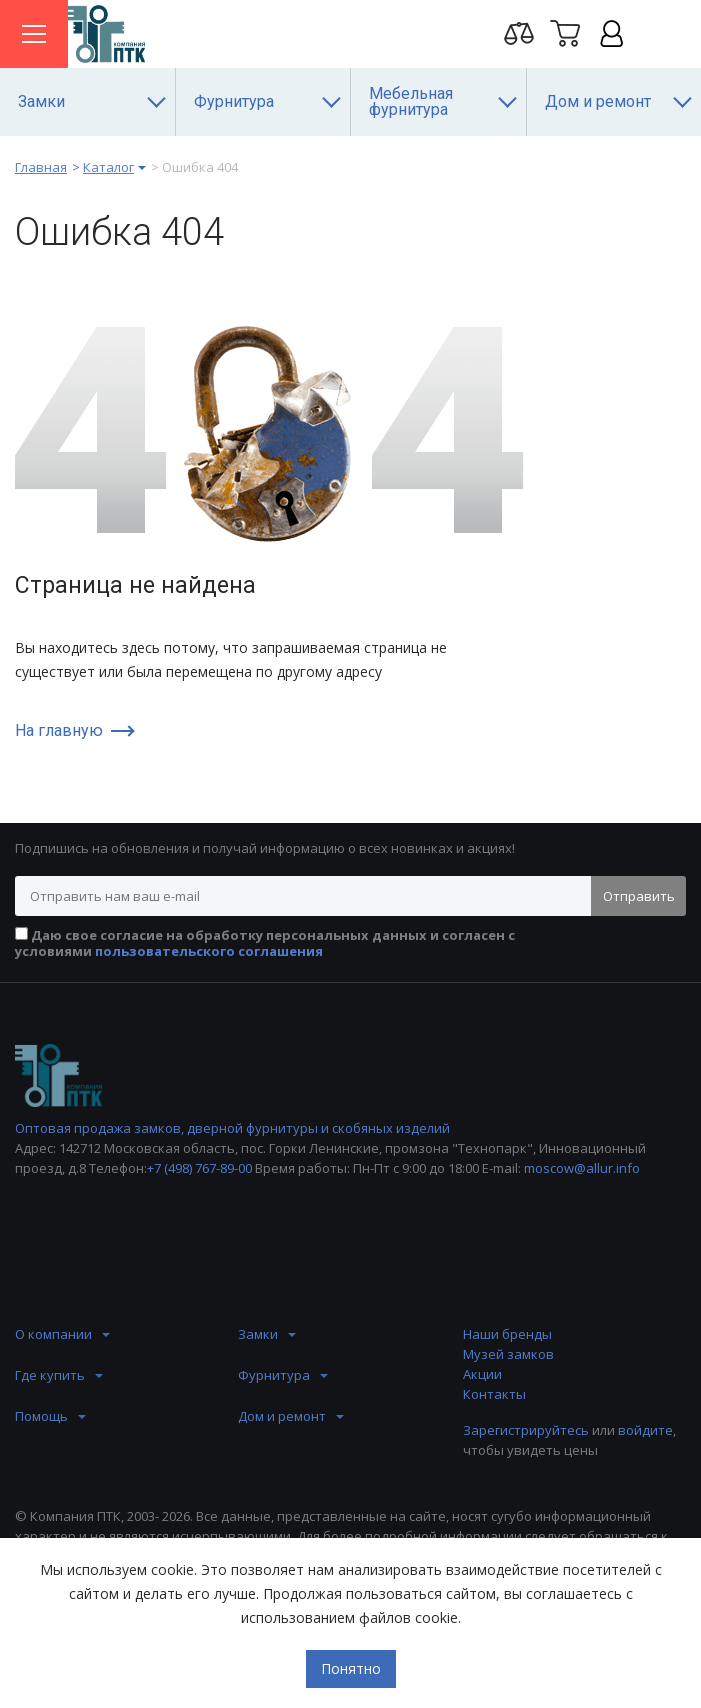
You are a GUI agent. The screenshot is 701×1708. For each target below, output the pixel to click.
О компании (53, 1334)
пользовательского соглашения (209, 951)
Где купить (50, 1375)
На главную (59, 731)
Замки (258, 1334)
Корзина (565, 33)
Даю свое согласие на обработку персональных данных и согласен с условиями (265, 943)
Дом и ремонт (282, 1416)
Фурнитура (274, 1375)
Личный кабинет (611, 33)
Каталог (108, 167)
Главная (41, 167)
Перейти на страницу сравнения (519, 33)
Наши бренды (507, 1334)
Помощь (41, 1416)
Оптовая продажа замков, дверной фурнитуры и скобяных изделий (232, 1128)
